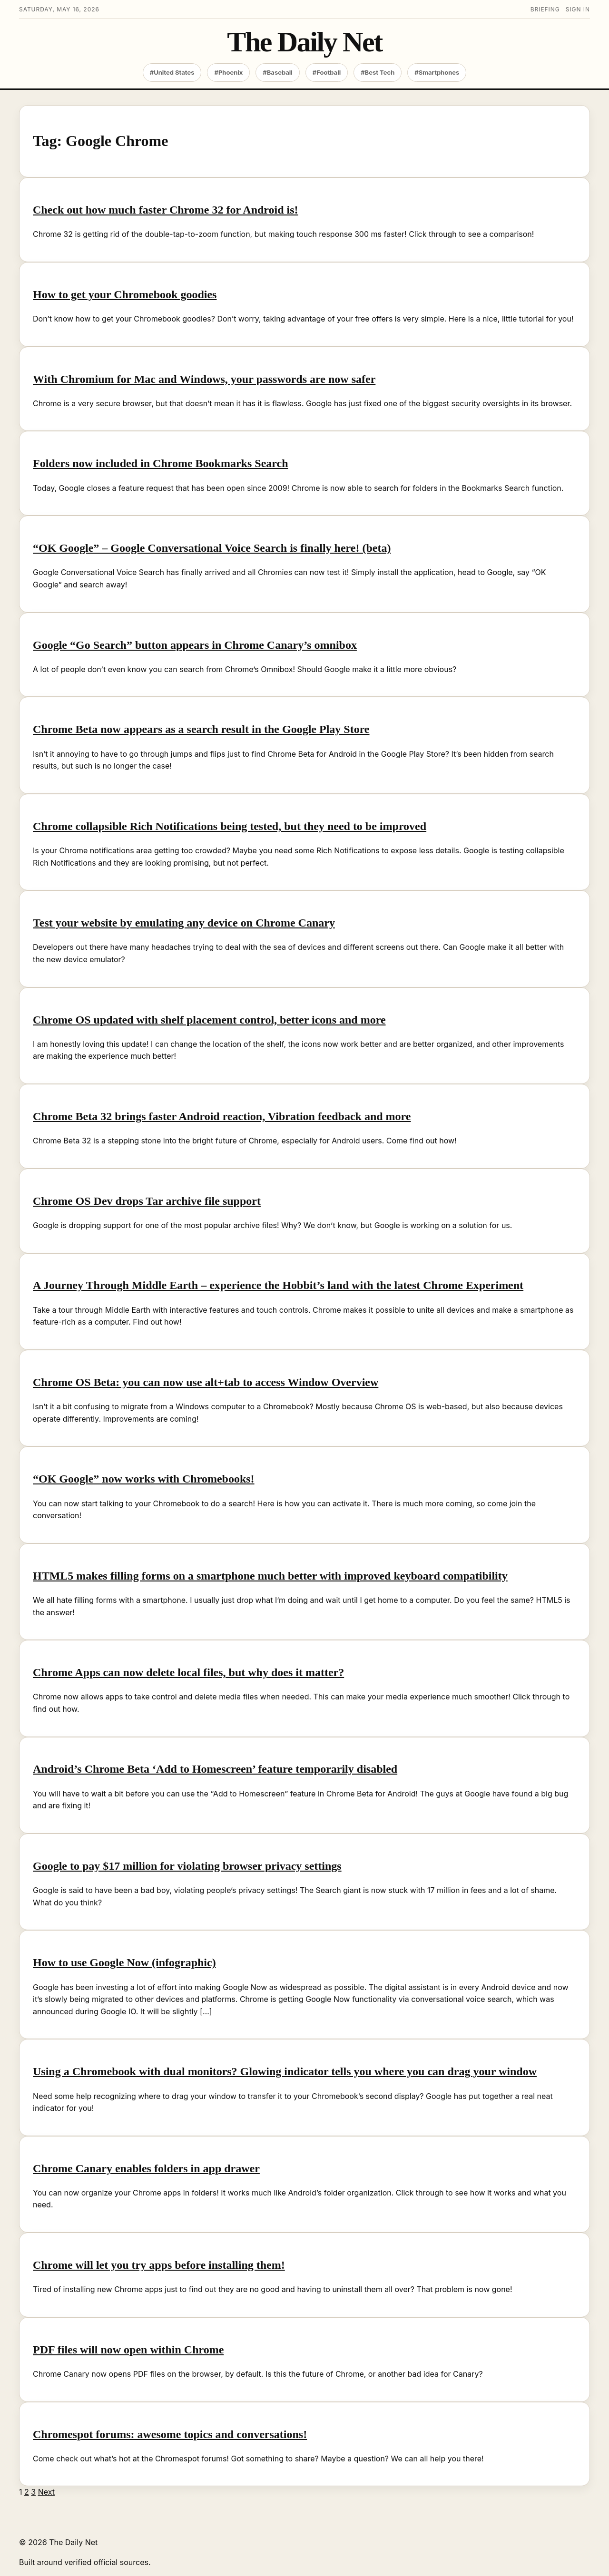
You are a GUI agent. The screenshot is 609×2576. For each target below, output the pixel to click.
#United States (172, 72)
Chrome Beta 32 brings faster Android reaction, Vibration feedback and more (222, 1116)
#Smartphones (436, 72)
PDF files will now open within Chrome (128, 2349)
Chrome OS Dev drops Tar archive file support (147, 1201)
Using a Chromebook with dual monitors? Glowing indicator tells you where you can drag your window (285, 2071)
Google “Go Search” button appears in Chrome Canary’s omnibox (195, 645)
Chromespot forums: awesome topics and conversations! (170, 2434)
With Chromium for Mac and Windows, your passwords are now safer (204, 379)
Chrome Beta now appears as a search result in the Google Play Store (201, 729)
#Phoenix (228, 72)
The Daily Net (304, 42)
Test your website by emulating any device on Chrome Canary (184, 923)
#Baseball (278, 72)
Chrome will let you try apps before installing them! (159, 2265)
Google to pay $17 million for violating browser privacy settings (187, 1866)
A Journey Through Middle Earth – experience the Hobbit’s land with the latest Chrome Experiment (278, 1285)
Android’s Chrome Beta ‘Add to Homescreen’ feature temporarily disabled (215, 1769)
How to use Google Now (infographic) (124, 1962)
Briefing (545, 9)
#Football (327, 72)
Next (46, 2492)
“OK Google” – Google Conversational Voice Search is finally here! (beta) (212, 548)
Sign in (578, 9)
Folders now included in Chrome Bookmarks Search (160, 463)
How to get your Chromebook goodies (124, 294)
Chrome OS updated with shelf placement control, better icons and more (209, 1020)
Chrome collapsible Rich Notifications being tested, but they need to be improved (229, 826)
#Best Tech (377, 72)
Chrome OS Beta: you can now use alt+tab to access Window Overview (205, 1382)
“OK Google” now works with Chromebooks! (144, 1479)
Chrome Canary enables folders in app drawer (146, 2168)
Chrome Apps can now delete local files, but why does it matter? (188, 1672)
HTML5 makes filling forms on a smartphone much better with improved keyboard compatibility (270, 1576)
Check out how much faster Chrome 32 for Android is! (165, 210)
